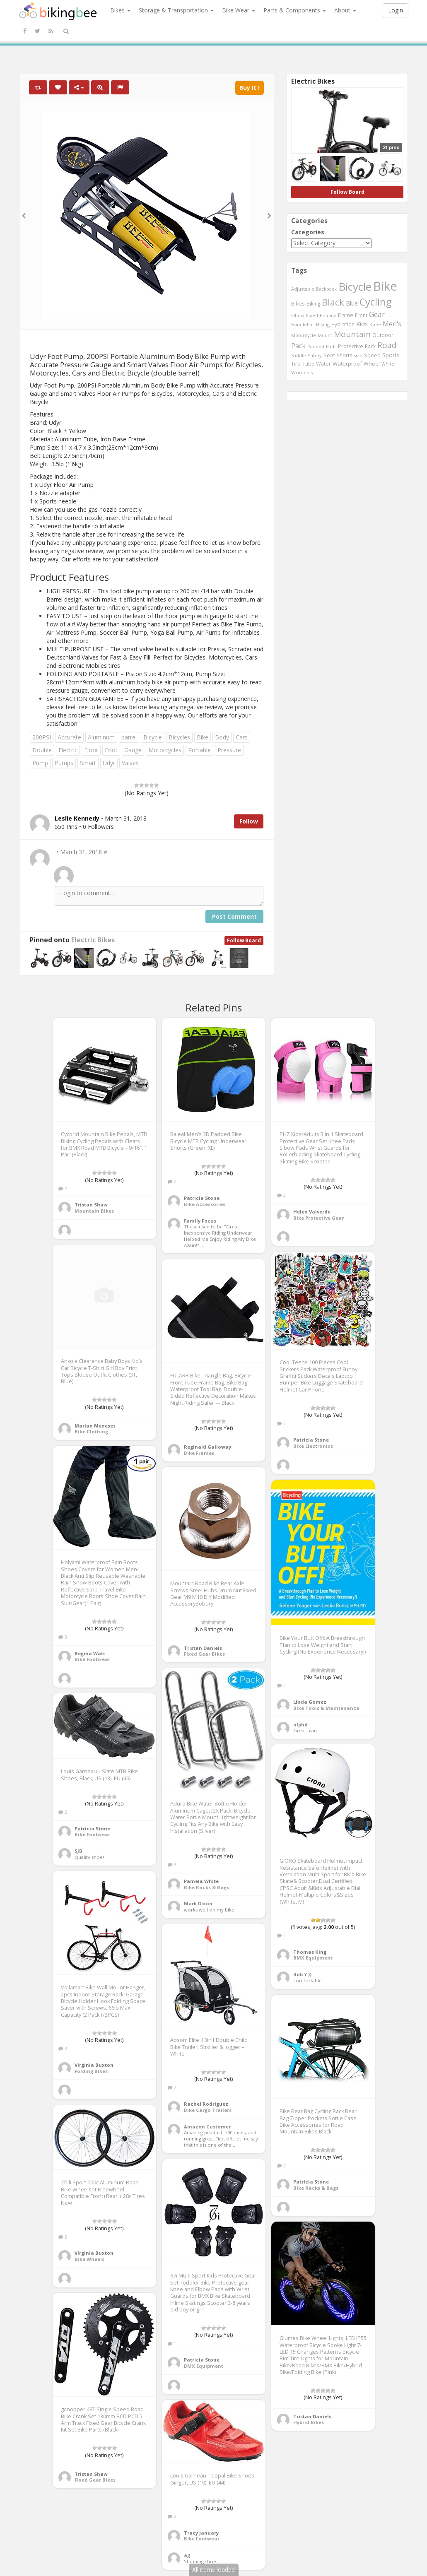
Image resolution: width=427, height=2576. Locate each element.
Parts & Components (294, 10)
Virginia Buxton (94, 2065)
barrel (129, 737)
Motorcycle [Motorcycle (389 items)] (303, 335)
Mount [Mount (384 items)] (325, 335)
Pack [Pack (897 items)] (298, 345)
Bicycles (179, 737)
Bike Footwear (92, 1659)
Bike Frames (199, 1453)
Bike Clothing (91, 1431)
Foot (111, 750)
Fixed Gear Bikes (204, 1654)
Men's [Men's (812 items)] (392, 323)
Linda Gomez (309, 1702)
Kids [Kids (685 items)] (362, 324)
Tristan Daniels (203, 1648)
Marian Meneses (95, 1426)
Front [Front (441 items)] (361, 315)
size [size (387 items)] (358, 355)
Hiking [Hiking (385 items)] (323, 324)
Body (222, 737)
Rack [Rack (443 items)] (370, 346)
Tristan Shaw (91, 1204)
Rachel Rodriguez (206, 2104)
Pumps (64, 763)
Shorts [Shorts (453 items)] (344, 355)
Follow (248, 821)
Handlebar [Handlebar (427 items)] (302, 324)
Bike (202, 737)
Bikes (120, 10)
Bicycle (152, 737)
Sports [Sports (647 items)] (391, 355)
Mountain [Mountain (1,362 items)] (352, 334)
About (345, 10)
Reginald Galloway (207, 1447)
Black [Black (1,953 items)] (333, 302)
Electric (67, 750)
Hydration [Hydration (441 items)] (343, 324)
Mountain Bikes (94, 1211)
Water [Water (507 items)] (323, 363)
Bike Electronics (313, 1446)
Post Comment (234, 916)
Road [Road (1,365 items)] (387, 345)
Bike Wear (238, 10)
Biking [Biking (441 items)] (313, 303)
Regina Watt (90, 1653)
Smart (88, 763)
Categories (307, 232)
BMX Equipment (313, 1958)
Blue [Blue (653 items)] (352, 303)
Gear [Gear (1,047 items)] (377, 314)
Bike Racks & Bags (206, 1887)
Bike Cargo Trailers (208, 2110)
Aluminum (101, 737)
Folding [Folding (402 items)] (328, 315)
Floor (91, 750)
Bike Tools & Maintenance (326, 1708)
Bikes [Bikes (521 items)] (298, 303)
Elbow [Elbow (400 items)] (297, 315)
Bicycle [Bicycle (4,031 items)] (355, 286)
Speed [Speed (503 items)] (372, 355)
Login (395, 10)
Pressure (229, 750)
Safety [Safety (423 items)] (315, 355)
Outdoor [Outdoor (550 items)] (382, 335)
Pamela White (201, 1881)
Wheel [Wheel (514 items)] (372, 363)
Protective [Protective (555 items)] (350, 346)
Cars (242, 737)
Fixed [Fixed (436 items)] (312, 315)
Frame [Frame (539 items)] (345, 315)
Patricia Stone (202, 1198)
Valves (130, 763)
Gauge (133, 750)
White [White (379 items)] (387, 364)
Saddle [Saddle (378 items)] (298, 356)
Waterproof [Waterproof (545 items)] (347, 363)
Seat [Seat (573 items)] (329, 355)
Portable (199, 750)
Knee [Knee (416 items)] (375, 324)
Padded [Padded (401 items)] (315, 346)
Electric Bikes (93, 940)
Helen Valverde (312, 1212)
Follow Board (244, 940)
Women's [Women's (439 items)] (302, 372)
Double (42, 750)
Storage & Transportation (176, 10)
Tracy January (201, 2533)
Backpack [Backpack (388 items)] (326, 289)
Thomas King (309, 1952)
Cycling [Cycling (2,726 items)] (375, 301)
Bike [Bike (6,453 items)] (385, 286)
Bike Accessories (204, 1204)
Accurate (69, 737)
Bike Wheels (89, 2259)
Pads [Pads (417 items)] (331, 346)
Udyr (109, 763)
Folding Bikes (91, 2071)
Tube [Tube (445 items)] (308, 363)
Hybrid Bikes (308, 2422)
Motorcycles (164, 750)
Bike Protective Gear (318, 1218)
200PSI (41, 737)
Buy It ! (249, 87)
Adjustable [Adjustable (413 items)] (302, 289)
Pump (40, 763)
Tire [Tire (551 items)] (296, 363)
